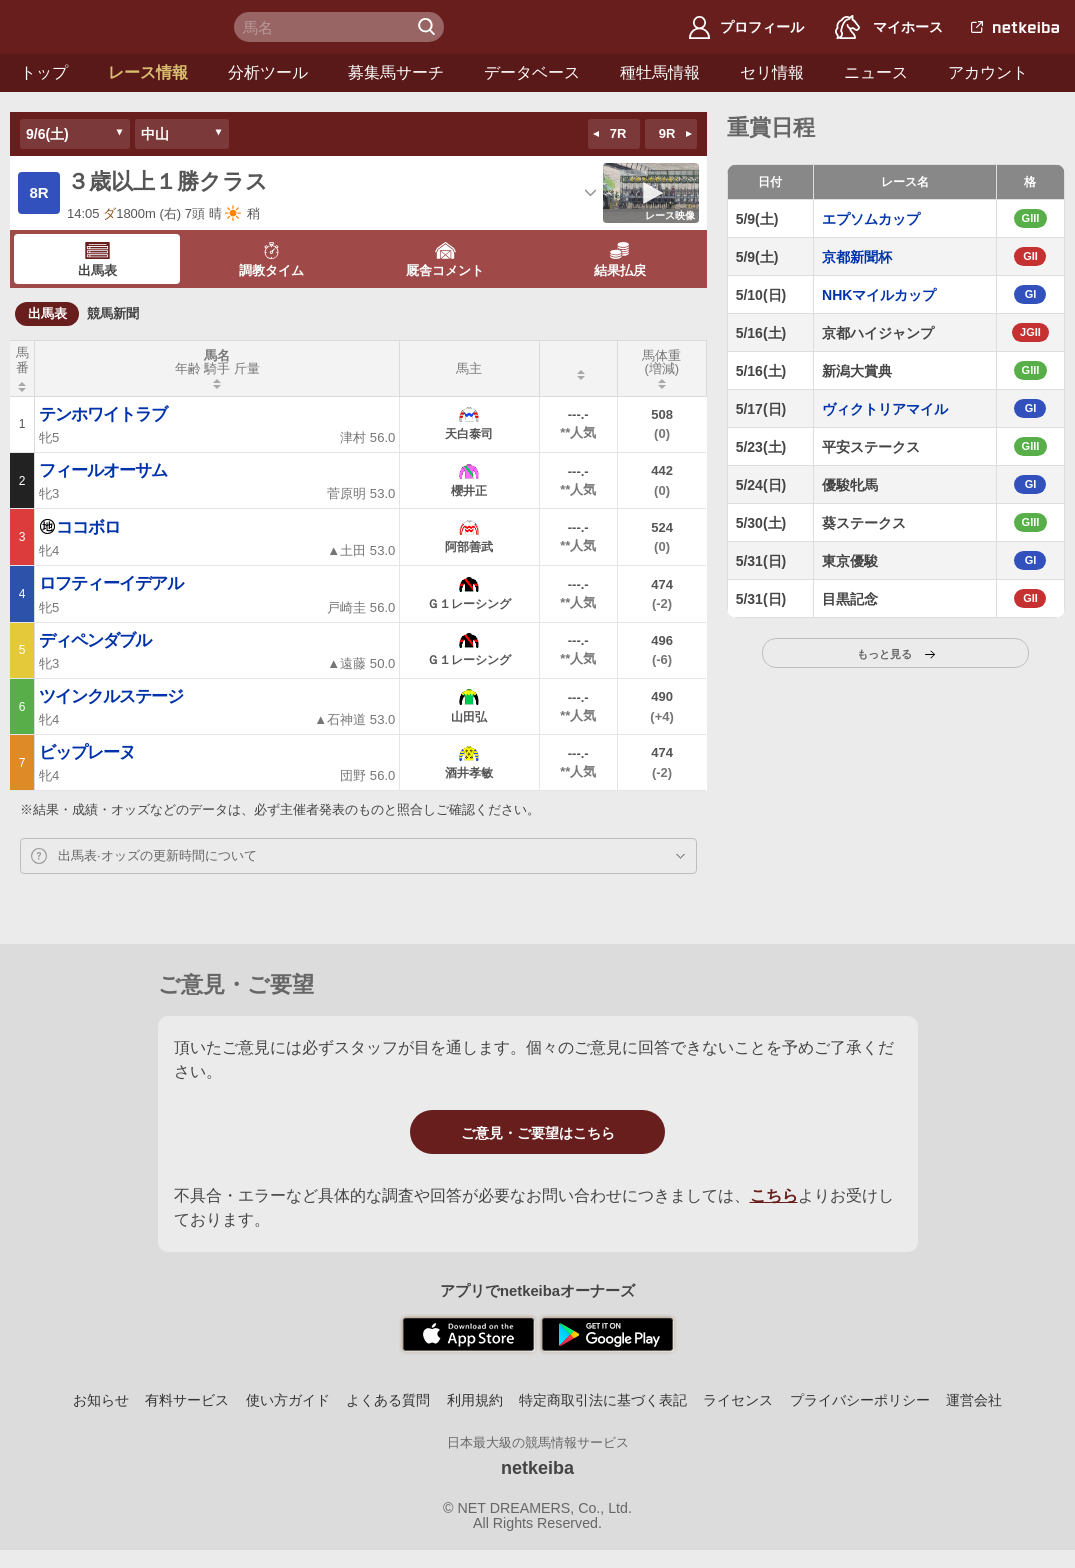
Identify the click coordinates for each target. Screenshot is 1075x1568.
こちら (774, 1195)
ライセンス (738, 1400)
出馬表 (97, 260)
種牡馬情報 (660, 72)
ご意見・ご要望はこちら (538, 1133)
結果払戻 (620, 260)
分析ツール (268, 72)
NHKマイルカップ (879, 295)
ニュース (876, 72)
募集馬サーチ (396, 72)
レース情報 (148, 72)
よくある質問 (388, 1400)
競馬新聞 (113, 313)
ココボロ (79, 527)
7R (618, 133)
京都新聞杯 (857, 257)
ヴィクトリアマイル (885, 409)
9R (667, 133)
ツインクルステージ (111, 696)
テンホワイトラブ (103, 414)
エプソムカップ (871, 219)
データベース (532, 72)
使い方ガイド (288, 1400)
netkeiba (537, 1468)
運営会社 (974, 1400)
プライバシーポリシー (860, 1400)
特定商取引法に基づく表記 (603, 1400)
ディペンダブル (95, 640)
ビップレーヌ (87, 752)
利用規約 (475, 1400)
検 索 (429, 27)
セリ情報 (772, 72)
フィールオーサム (103, 470)
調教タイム (271, 260)
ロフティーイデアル (111, 583)
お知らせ (101, 1400)
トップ (44, 72)
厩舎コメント (445, 260)
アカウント (988, 72)
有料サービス (187, 1400)
